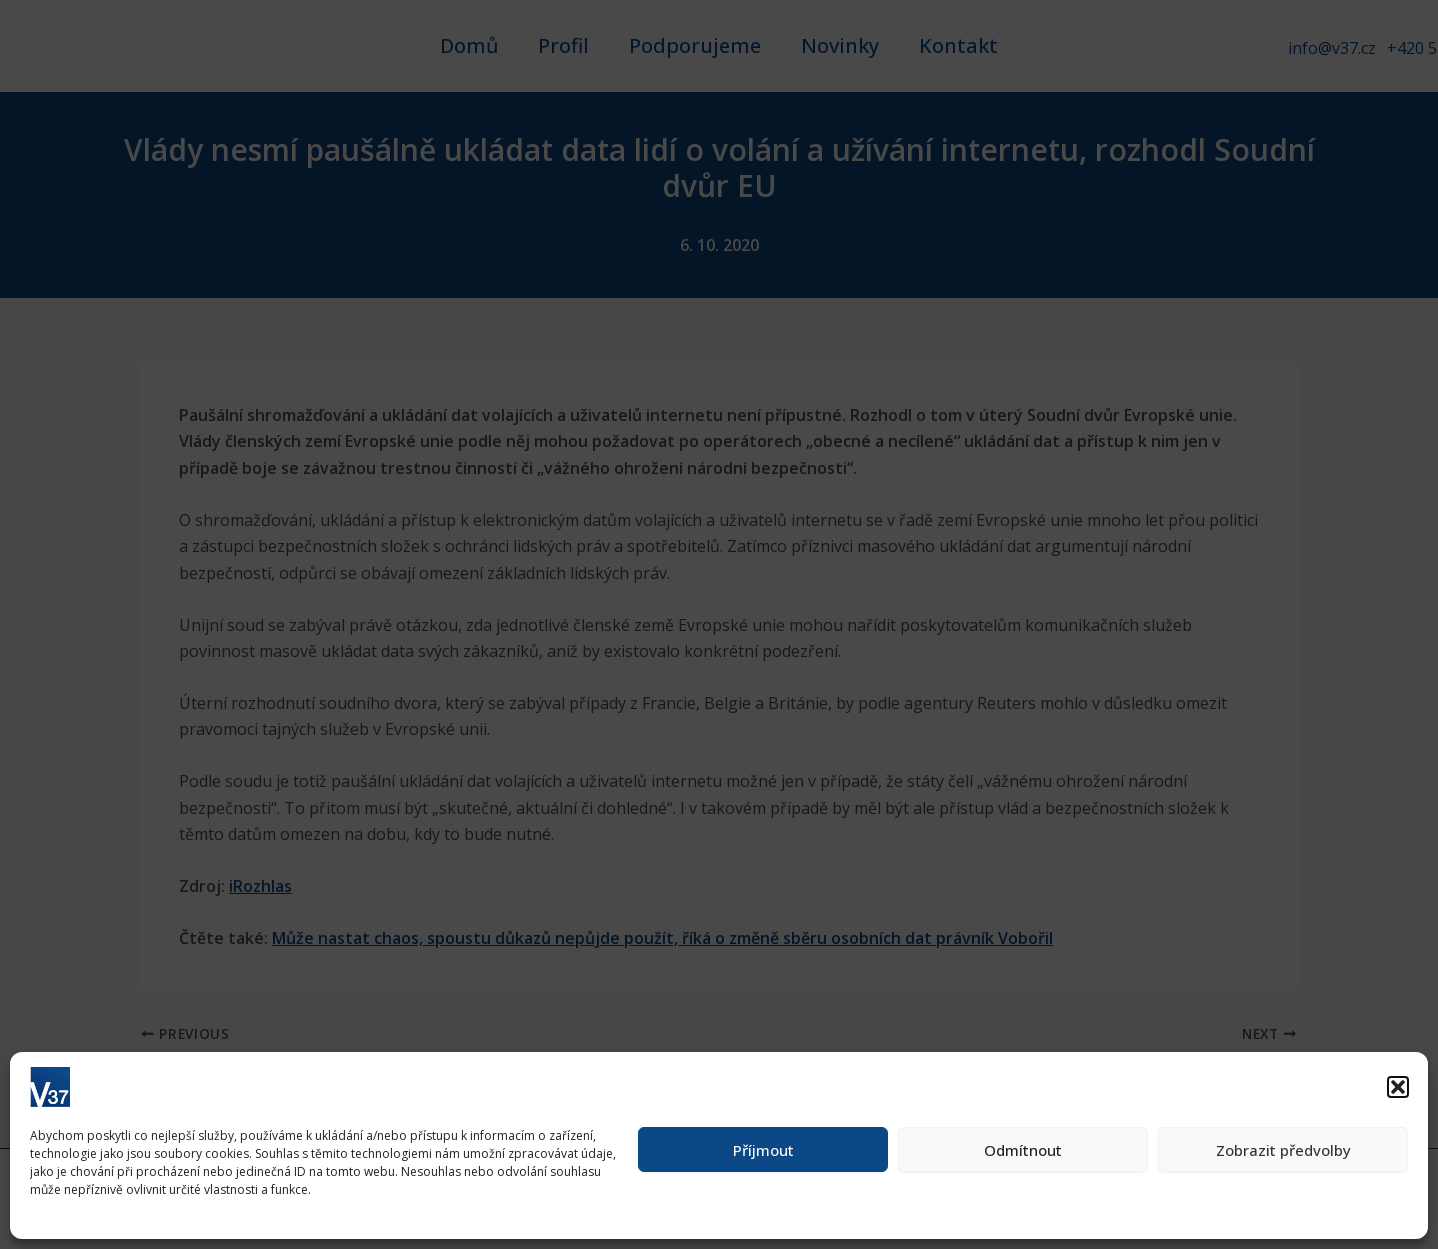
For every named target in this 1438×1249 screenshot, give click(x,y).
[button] (1398, 1087)
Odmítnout (1023, 1150)
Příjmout (763, 1150)
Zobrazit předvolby (1283, 1150)
